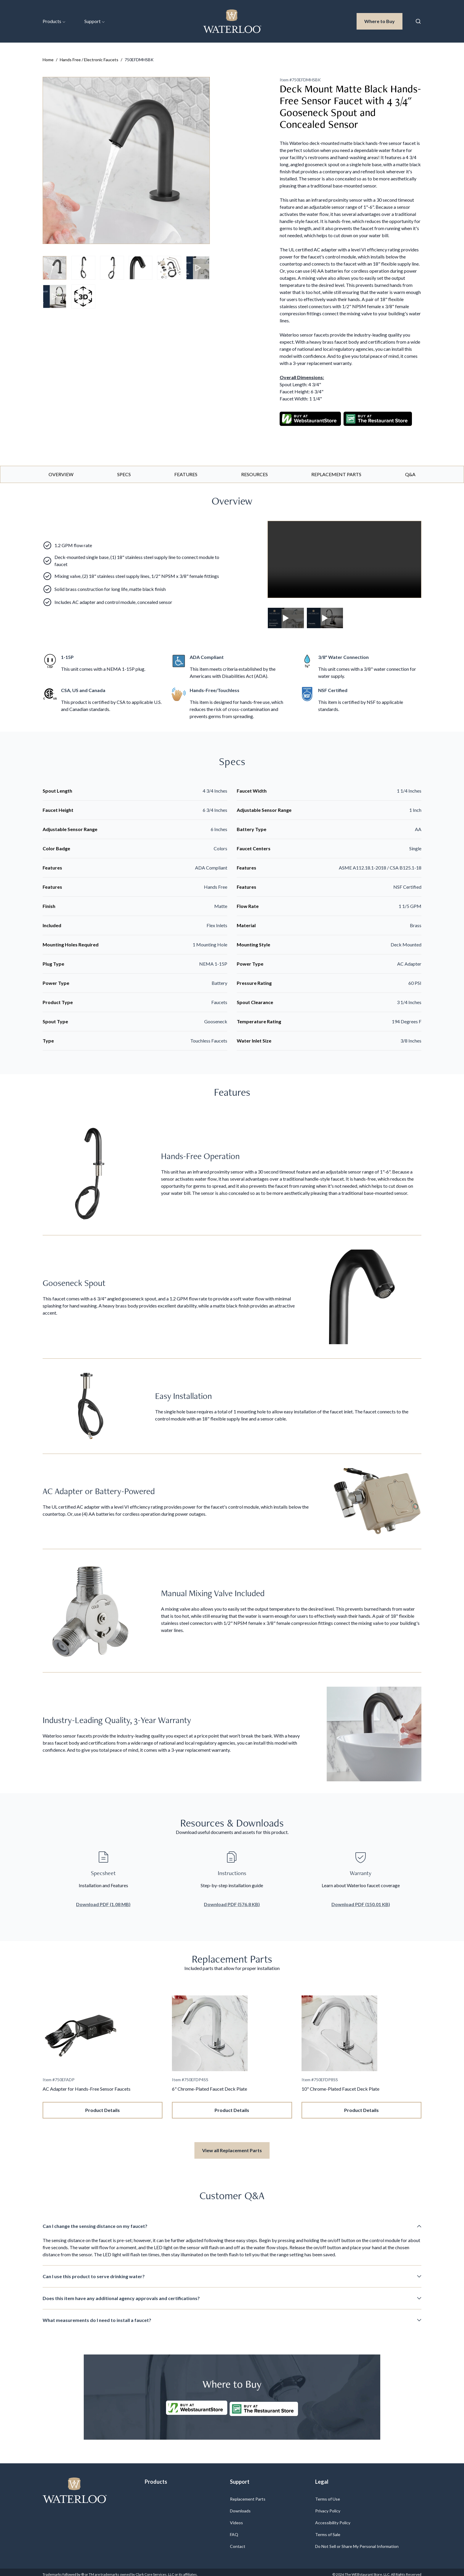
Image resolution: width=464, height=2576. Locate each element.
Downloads (240, 2506)
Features (185, 472)
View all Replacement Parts (232, 2148)
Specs (124, 472)
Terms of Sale (327, 2530)
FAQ (234, 2530)
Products (54, 21)
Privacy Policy (327, 2506)
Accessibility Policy (332, 2518)
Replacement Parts (336, 472)
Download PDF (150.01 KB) (360, 1902)
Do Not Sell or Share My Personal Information (357, 2541)
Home (48, 59)
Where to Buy (383, 20)
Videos (236, 2518)
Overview (61, 472)
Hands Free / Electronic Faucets (89, 59)
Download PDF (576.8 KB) (232, 1902)
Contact (237, 2541)
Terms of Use (327, 2494)
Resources (254, 472)
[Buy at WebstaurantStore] (195, 2404)
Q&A (410, 472)
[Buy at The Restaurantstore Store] (265, 2404)
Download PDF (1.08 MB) (103, 1902)
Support (94, 21)
